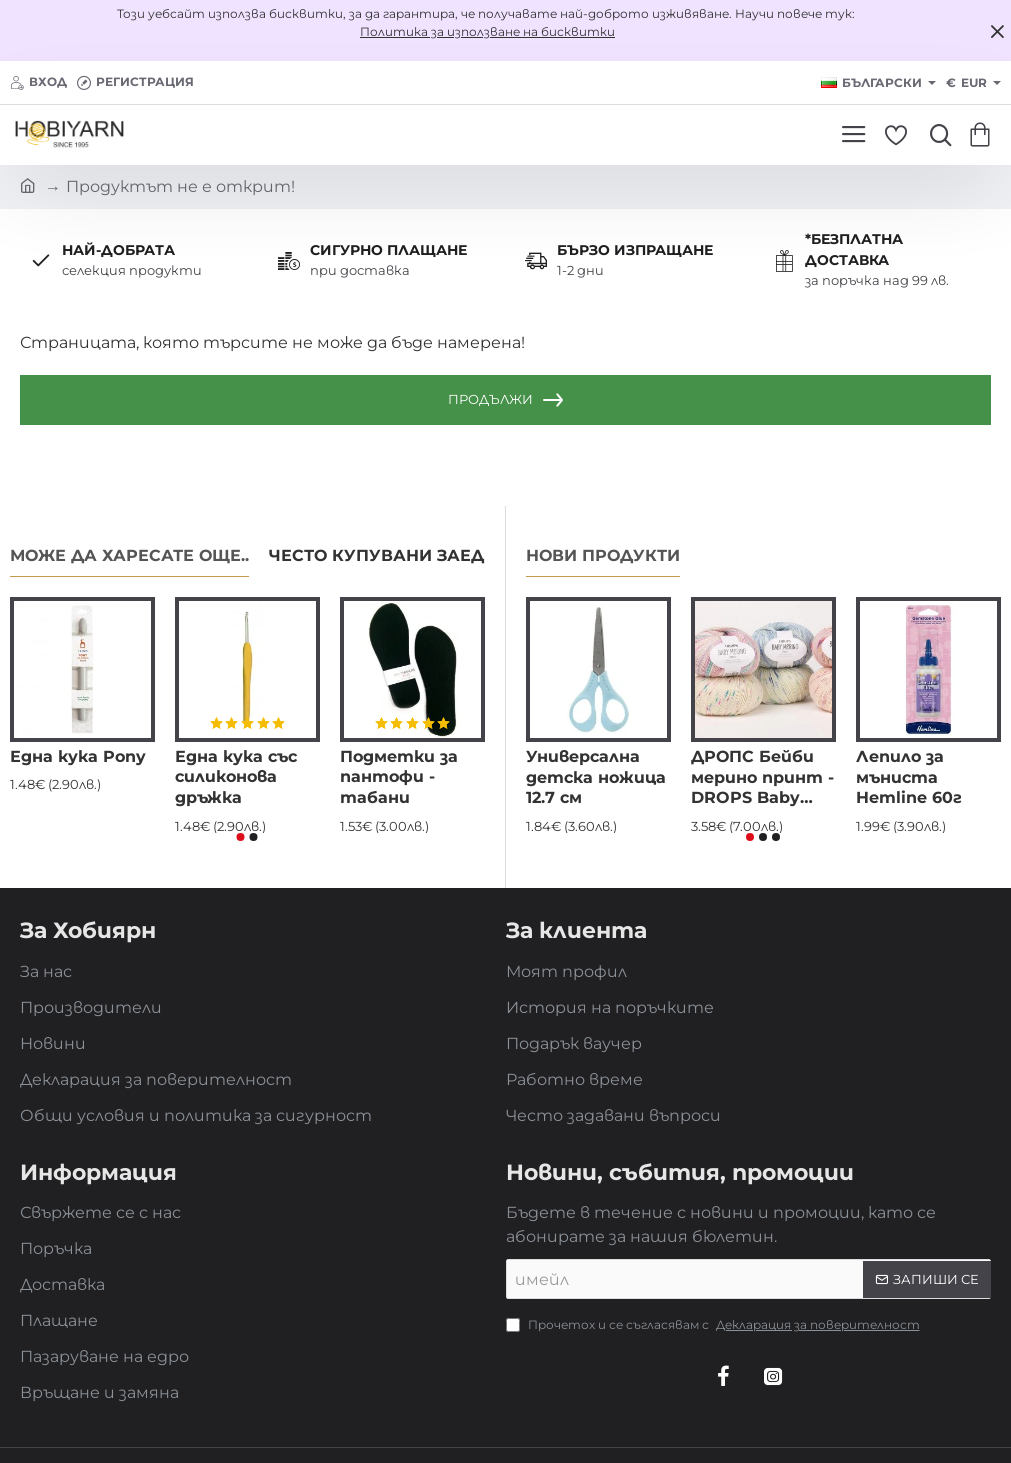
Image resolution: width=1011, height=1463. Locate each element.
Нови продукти (603, 555)
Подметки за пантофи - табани (399, 777)
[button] (241, 837)
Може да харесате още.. (129, 555)
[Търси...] (936, 135)
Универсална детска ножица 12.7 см (596, 777)
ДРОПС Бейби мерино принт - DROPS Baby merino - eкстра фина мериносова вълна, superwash (762, 778)
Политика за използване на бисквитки (487, 31)
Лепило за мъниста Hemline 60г (909, 777)
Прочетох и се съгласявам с (715, 1325)
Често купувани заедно (389, 555)
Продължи (490, 399)
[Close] (997, 31)
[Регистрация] (135, 82)
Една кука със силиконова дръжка (236, 777)
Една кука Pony (78, 756)
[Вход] (38, 82)
